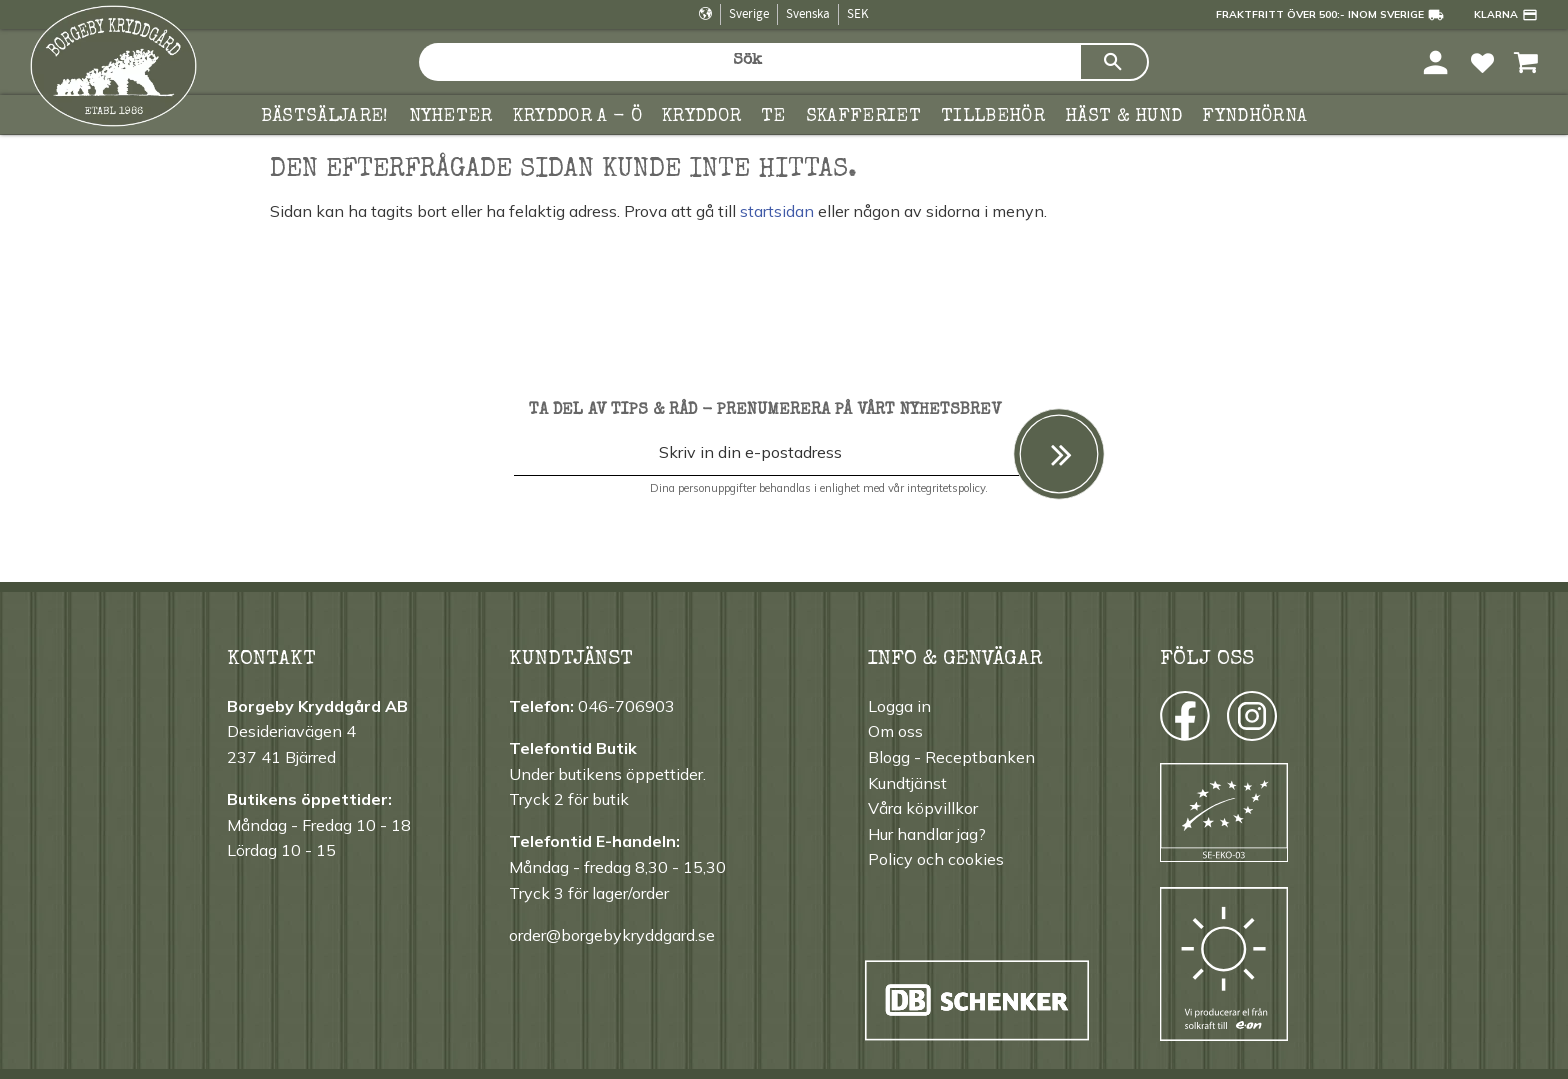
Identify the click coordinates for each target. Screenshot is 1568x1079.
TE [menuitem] (773, 117)
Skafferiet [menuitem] (863, 117)
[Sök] (1114, 62)
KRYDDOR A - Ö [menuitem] (577, 117)
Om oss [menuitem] (895, 731)
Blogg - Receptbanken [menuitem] (951, 757)
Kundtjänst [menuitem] (907, 783)
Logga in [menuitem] (899, 706)
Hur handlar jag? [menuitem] (927, 834)
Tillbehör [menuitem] (993, 117)
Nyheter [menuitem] (451, 117)
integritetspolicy (946, 488)
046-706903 (626, 706)
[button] (1482, 61)
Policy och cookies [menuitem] (936, 859)
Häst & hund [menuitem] (1124, 117)
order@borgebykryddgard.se (612, 935)
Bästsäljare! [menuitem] (325, 117)
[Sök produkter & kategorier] (749, 62)
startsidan (777, 211)
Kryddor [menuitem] (701, 117)
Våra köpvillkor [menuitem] (923, 808)
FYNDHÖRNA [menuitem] (1254, 117)
